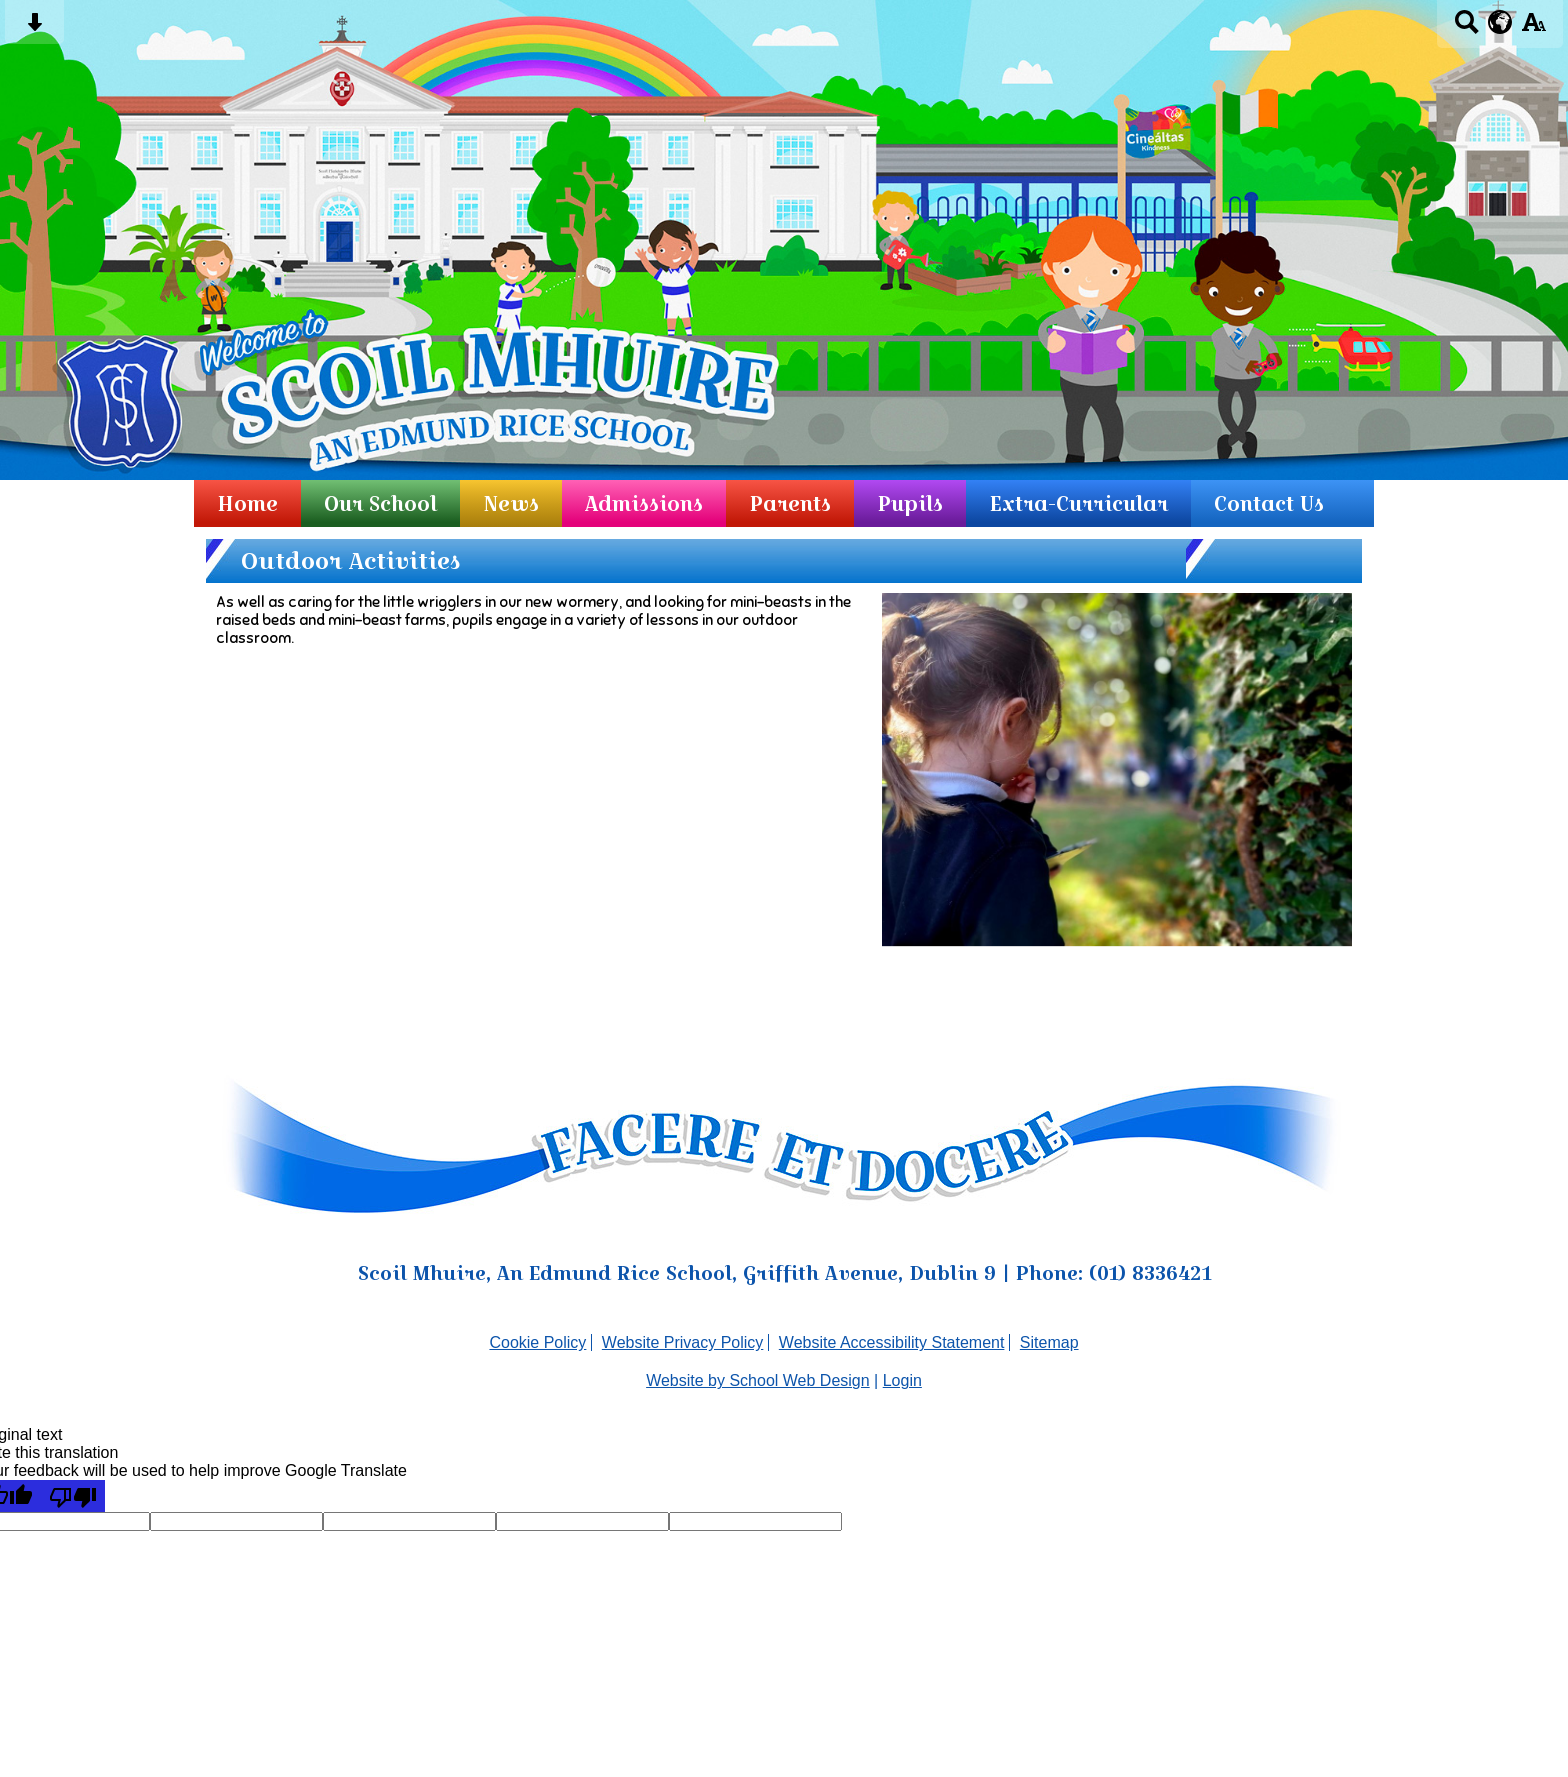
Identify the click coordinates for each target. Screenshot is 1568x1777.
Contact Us (1269, 503)
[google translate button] (1500, 22)
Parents (790, 503)
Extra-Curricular (1078, 503)
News (511, 503)
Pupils (910, 503)
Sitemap (1049, 1342)
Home (247, 503)
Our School (380, 503)
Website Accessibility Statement (892, 1342)
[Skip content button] (34, 28)
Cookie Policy (537, 1342)
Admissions (644, 503)
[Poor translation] (73, 1496)
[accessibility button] (1533, 28)
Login (902, 1380)
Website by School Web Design (758, 1380)
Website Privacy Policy (683, 1342)
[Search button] (1466, 28)
